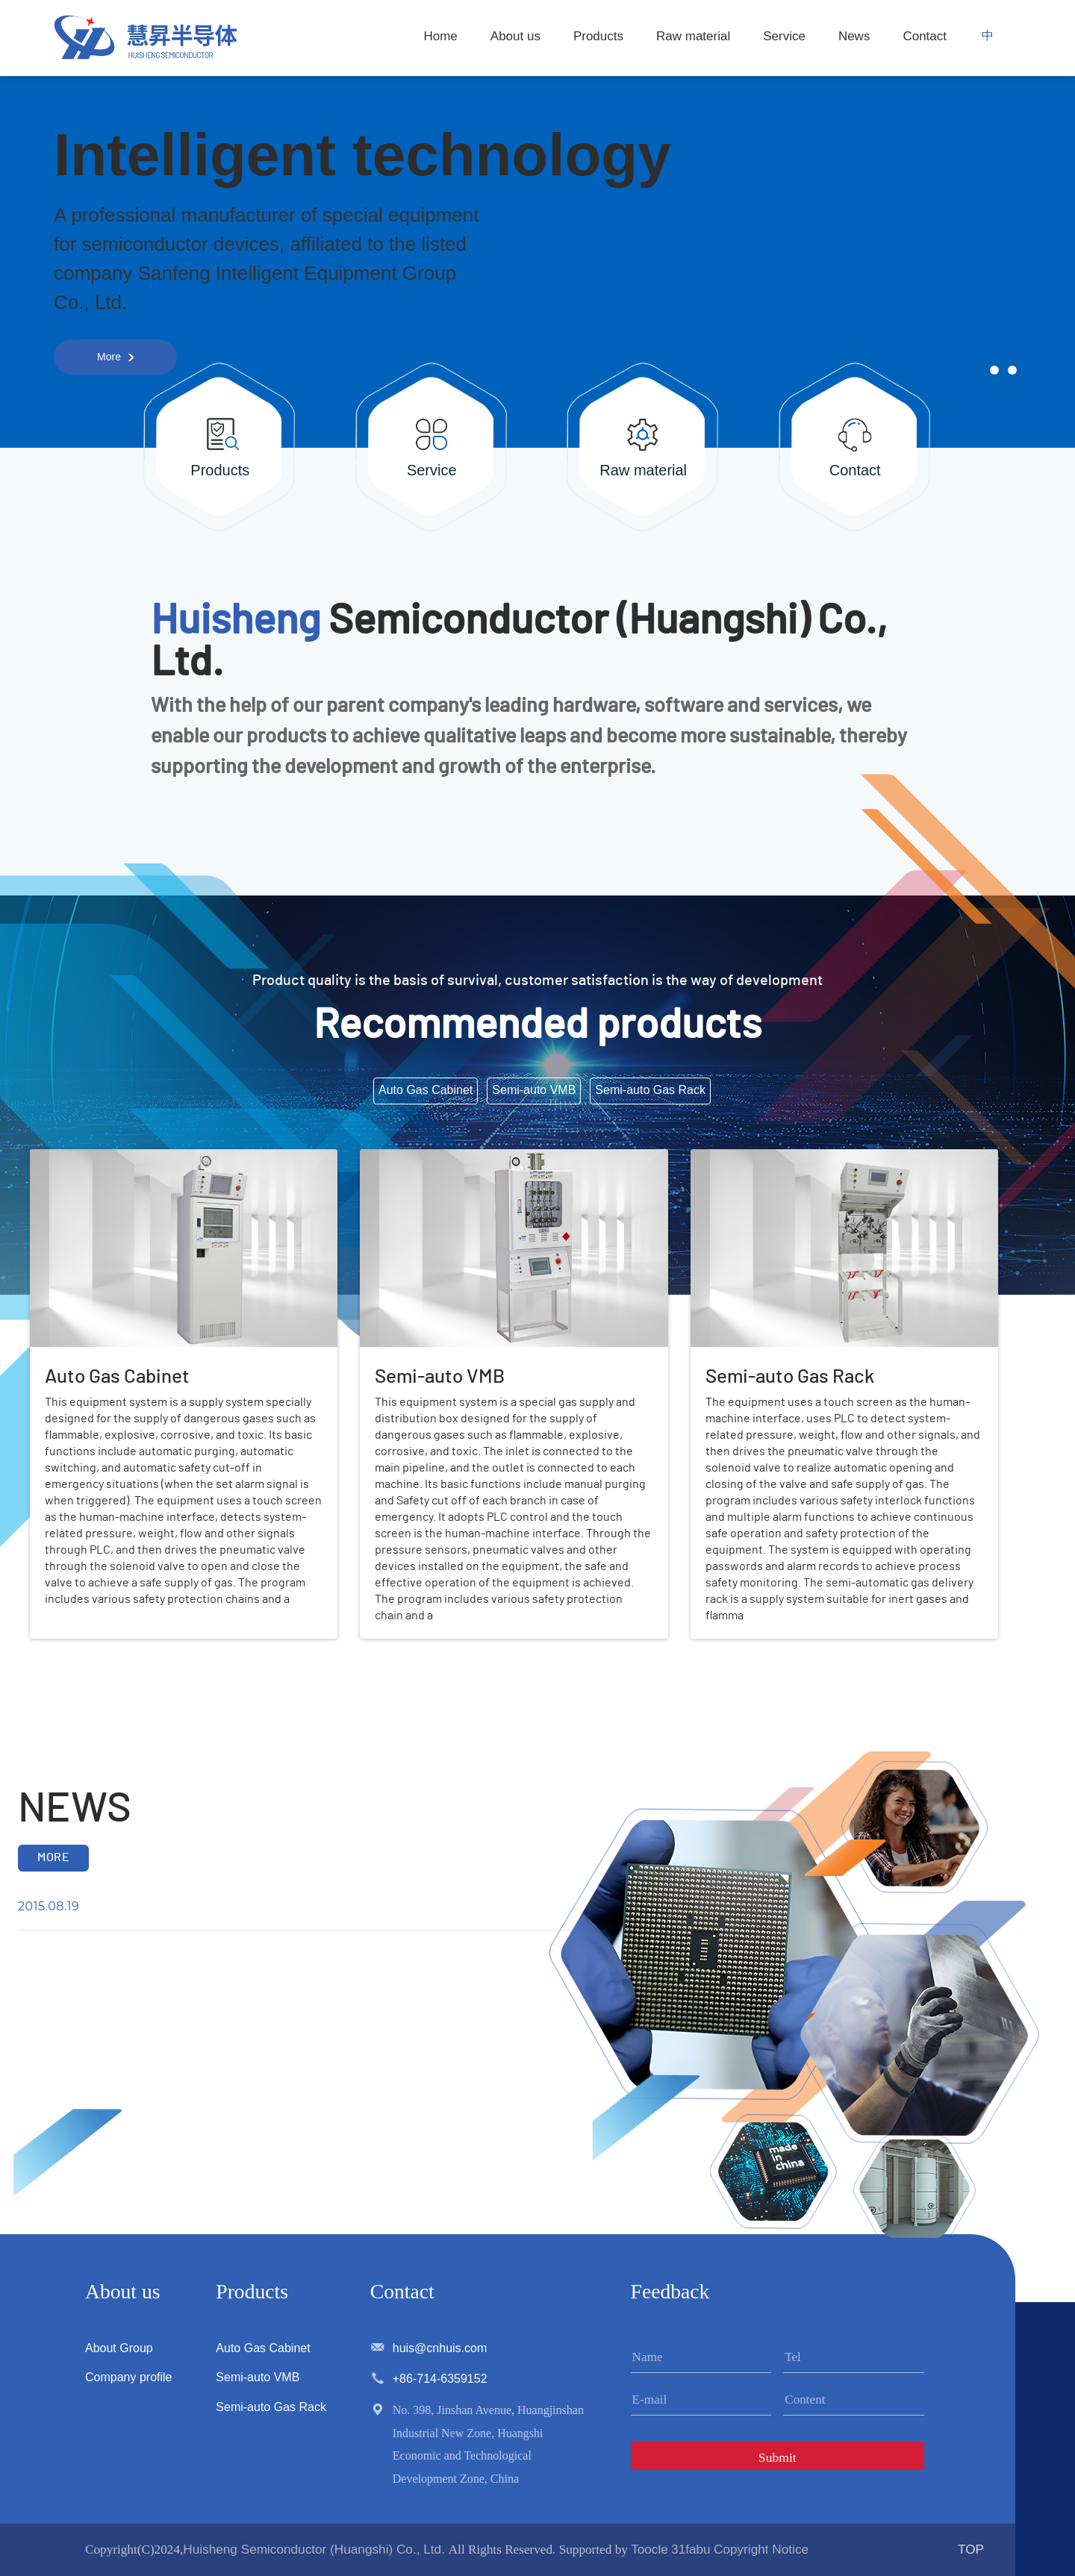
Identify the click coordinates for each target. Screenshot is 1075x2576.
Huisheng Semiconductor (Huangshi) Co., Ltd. (315, 2549)
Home (440, 36)
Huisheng (235, 621)
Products (598, 36)
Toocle (649, 2549)
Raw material (693, 36)
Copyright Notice (761, 2549)
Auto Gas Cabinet (263, 2348)
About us (515, 36)
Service (784, 36)
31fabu (691, 2549)
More (109, 357)
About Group (119, 2348)
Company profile (128, 2377)
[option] (537, 312)
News (854, 36)
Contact (925, 36)
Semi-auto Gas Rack (271, 2407)
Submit (777, 2457)
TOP (971, 2549)
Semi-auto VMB (257, 2377)
